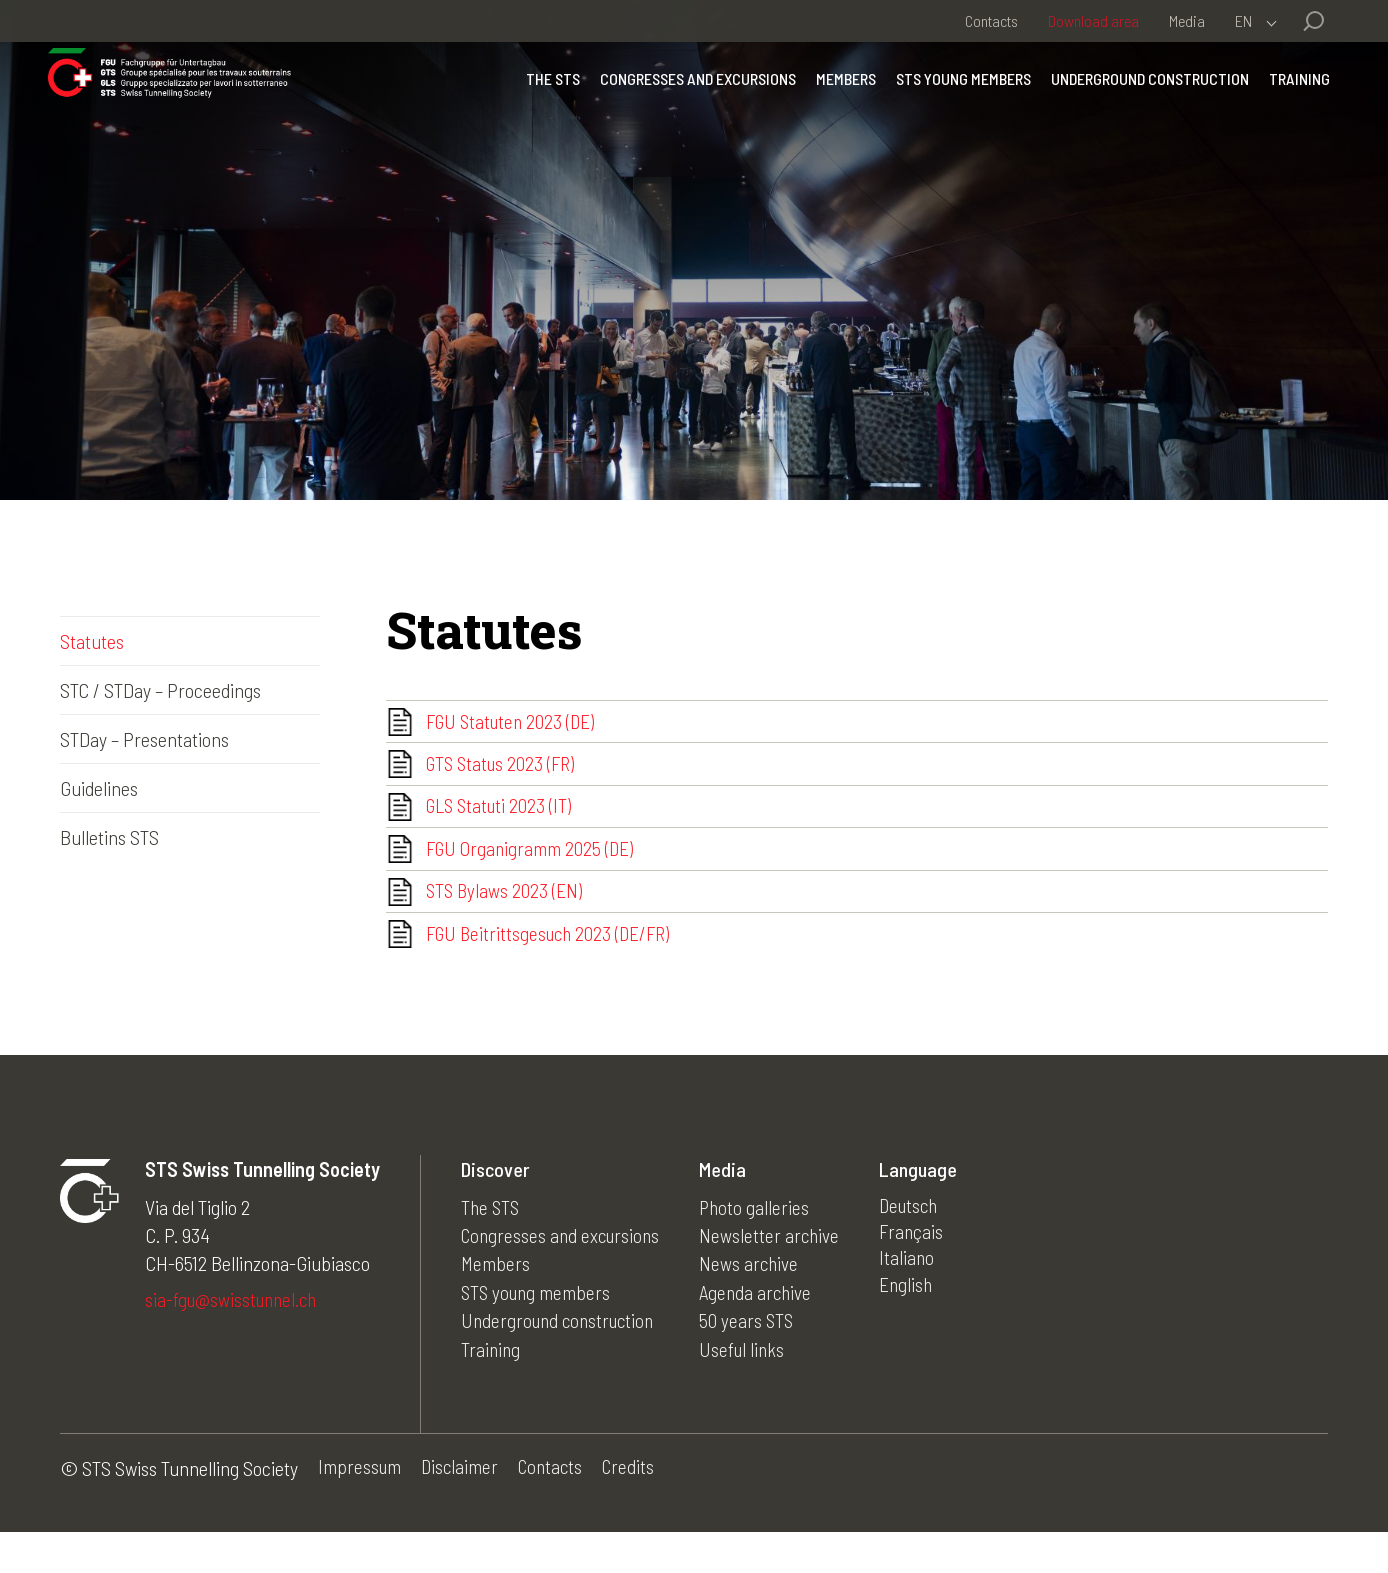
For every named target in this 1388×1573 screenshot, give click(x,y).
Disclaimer (462, 1509)
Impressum (360, 1509)
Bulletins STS (109, 837)
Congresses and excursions (686, 104)
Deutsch (920, 1246)
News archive (757, 1302)
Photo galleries (763, 1246)
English (916, 1330)
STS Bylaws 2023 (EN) (505, 921)
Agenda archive (765, 1330)
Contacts (991, 20)
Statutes (92, 641)
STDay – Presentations (144, 739)
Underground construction (1138, 104)
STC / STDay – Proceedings (160, 690)
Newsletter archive (778, 1274)
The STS (541, 104)
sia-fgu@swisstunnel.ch (234, 1340)
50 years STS (755, 1358)
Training (1287, 104)
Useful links (751, 1386)
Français (922, 1274)
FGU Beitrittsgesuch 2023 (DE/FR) (553, 970)
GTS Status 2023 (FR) (504, 774)
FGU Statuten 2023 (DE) (514, 725)
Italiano (917, 1302)
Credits (637, 1509)
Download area (1093, 20)
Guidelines (99, 788)
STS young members (951, 104)
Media (1187, 20)
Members (834, 104)
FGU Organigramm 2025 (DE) (532, 872)
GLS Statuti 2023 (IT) (502, 823)
